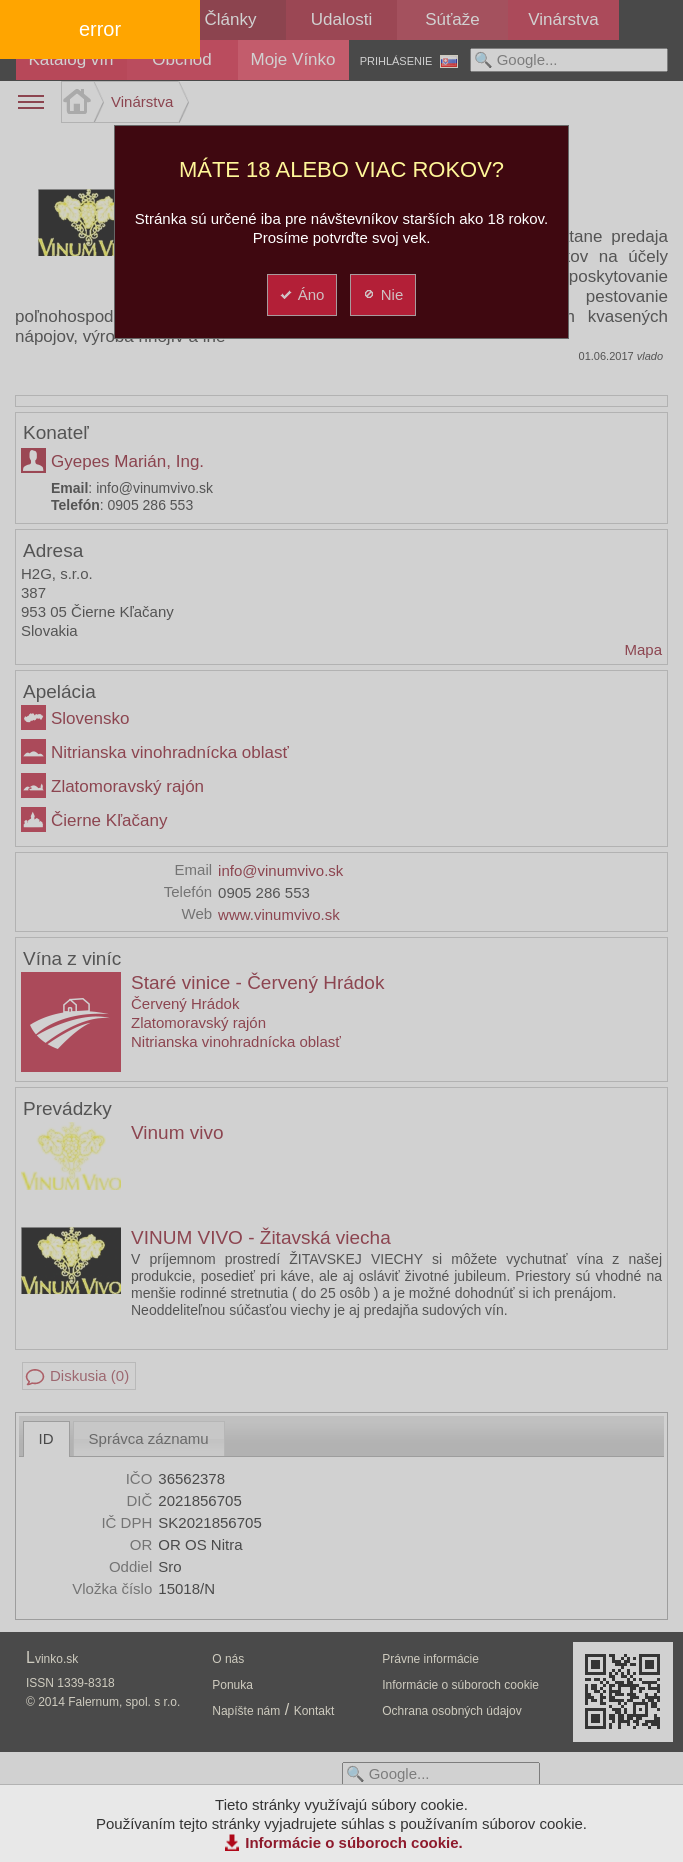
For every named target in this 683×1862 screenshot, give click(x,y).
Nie (382, 294)
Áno (301, 294)
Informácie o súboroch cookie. (354, 1842)
